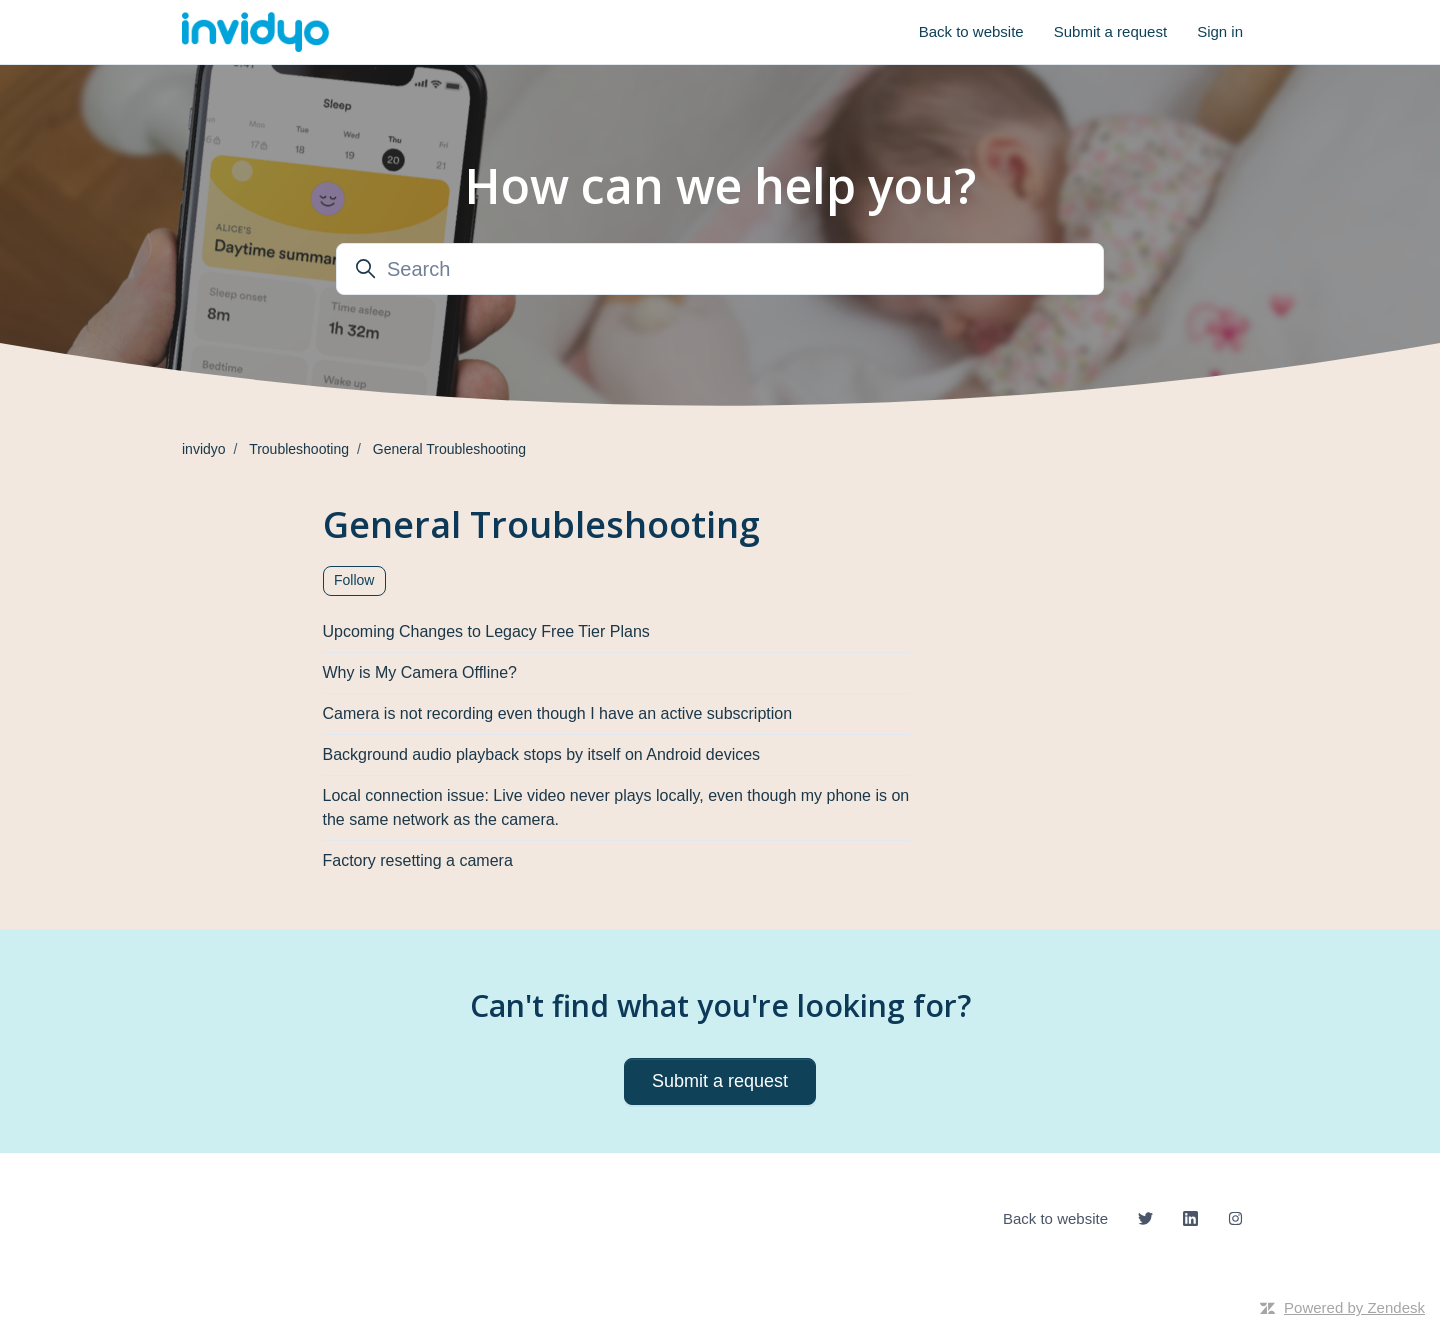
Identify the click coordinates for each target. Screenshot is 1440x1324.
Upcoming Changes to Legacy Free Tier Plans (486, 631)
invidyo (204, 449)
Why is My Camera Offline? (420, 672)
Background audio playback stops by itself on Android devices (542, 754)
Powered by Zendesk (1354, 1307)
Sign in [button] (1220, 31)
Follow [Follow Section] (354, 580)
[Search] (720, 269)
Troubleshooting (299, 449)
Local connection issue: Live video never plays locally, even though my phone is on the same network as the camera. (616, 807)
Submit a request (1110, 31)
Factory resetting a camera (418, 860)
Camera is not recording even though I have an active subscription (558, 713)
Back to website (971, 31)
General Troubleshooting (449, 449)
